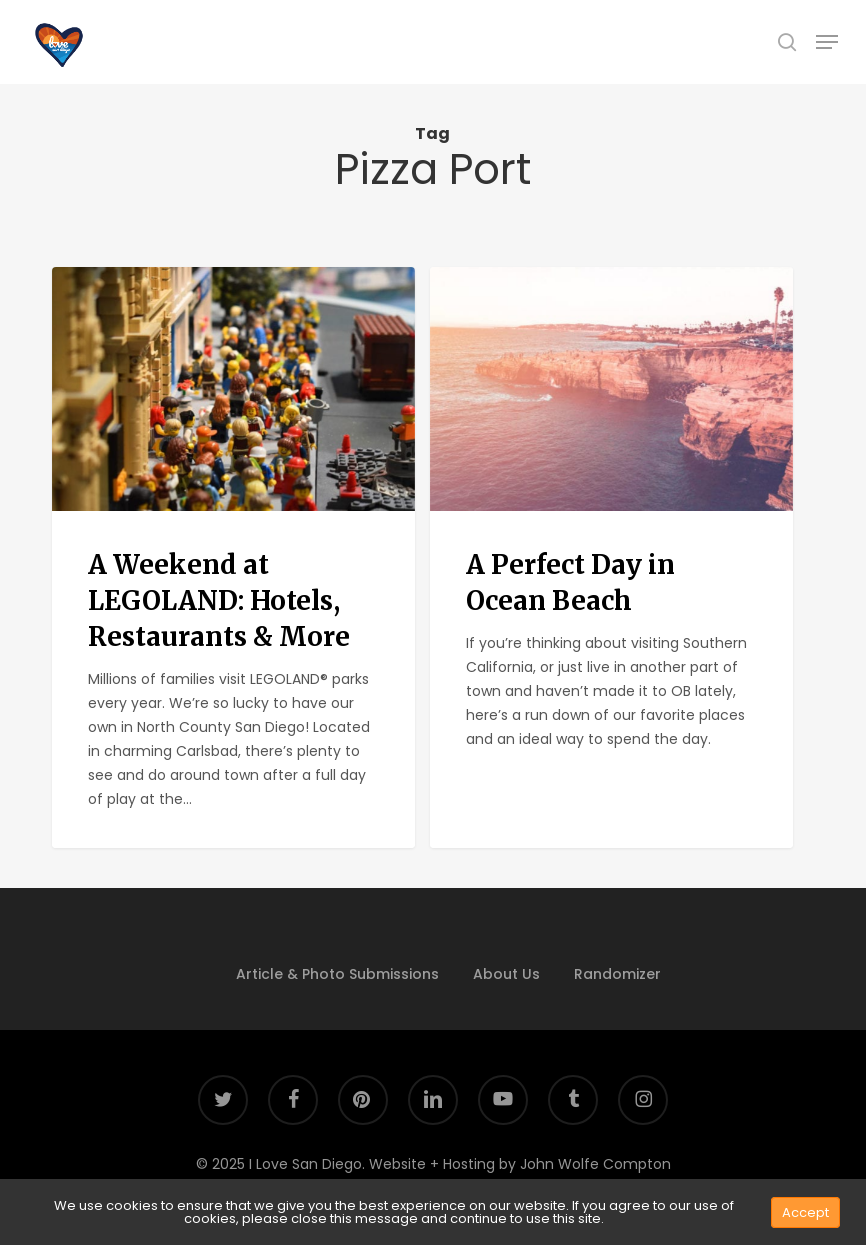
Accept (805, 1212)
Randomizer (617, 974)
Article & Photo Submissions (337, 974)
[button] (827, 42)
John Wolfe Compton (595, 1164)
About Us (506, 974)
